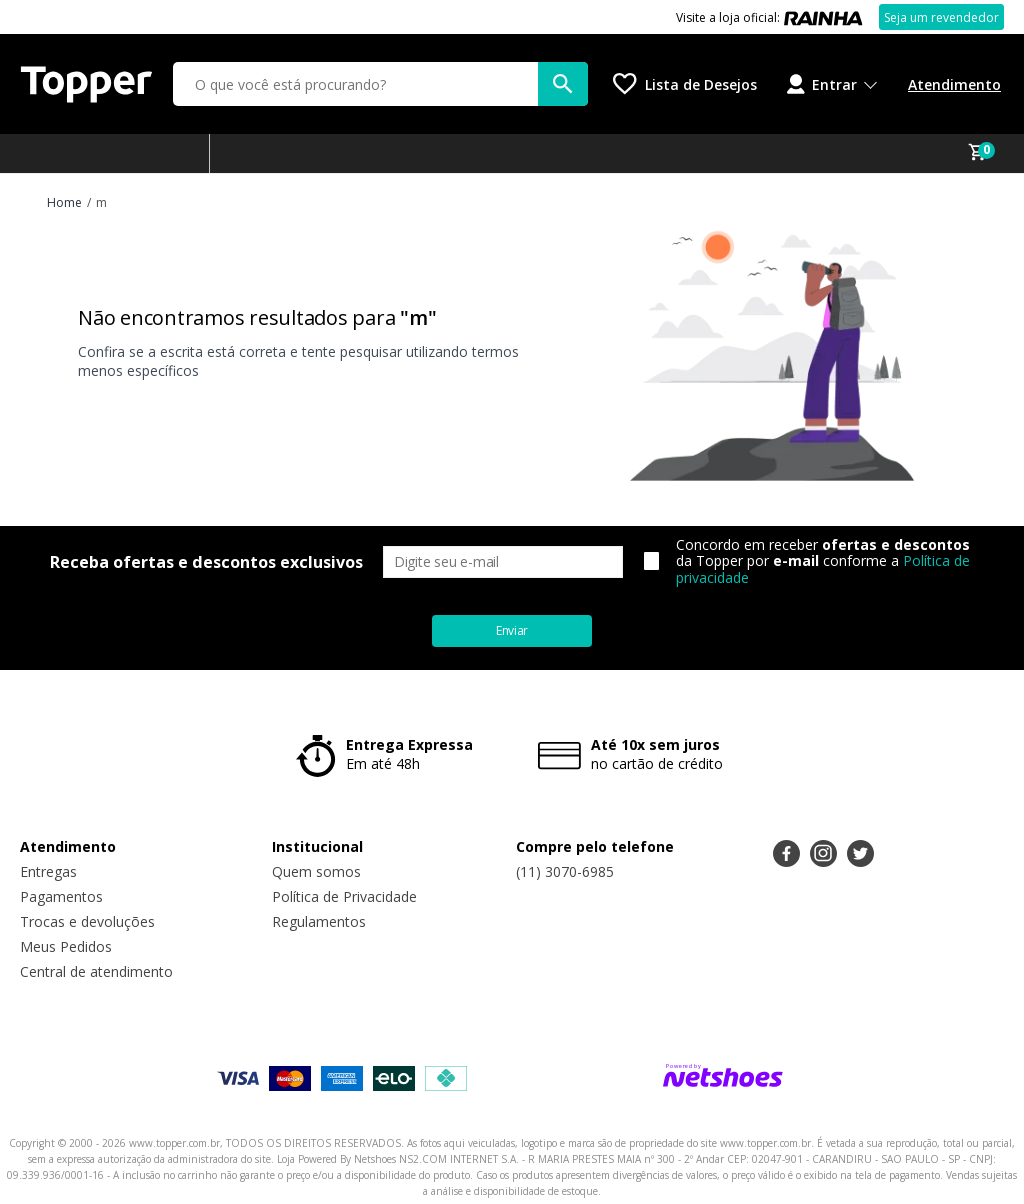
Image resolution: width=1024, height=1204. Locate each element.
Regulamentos (319, 921)
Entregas (48, 871)
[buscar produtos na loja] (563, 84)
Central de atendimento (96, 971)
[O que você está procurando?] (380, 84)
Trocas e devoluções (87, 921)
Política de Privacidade (344, 896)
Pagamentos (61, 896)
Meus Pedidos (66, 946)
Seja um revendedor (941, 17)
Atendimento (954, 84)
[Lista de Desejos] (685, 84)
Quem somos (316, 871)
